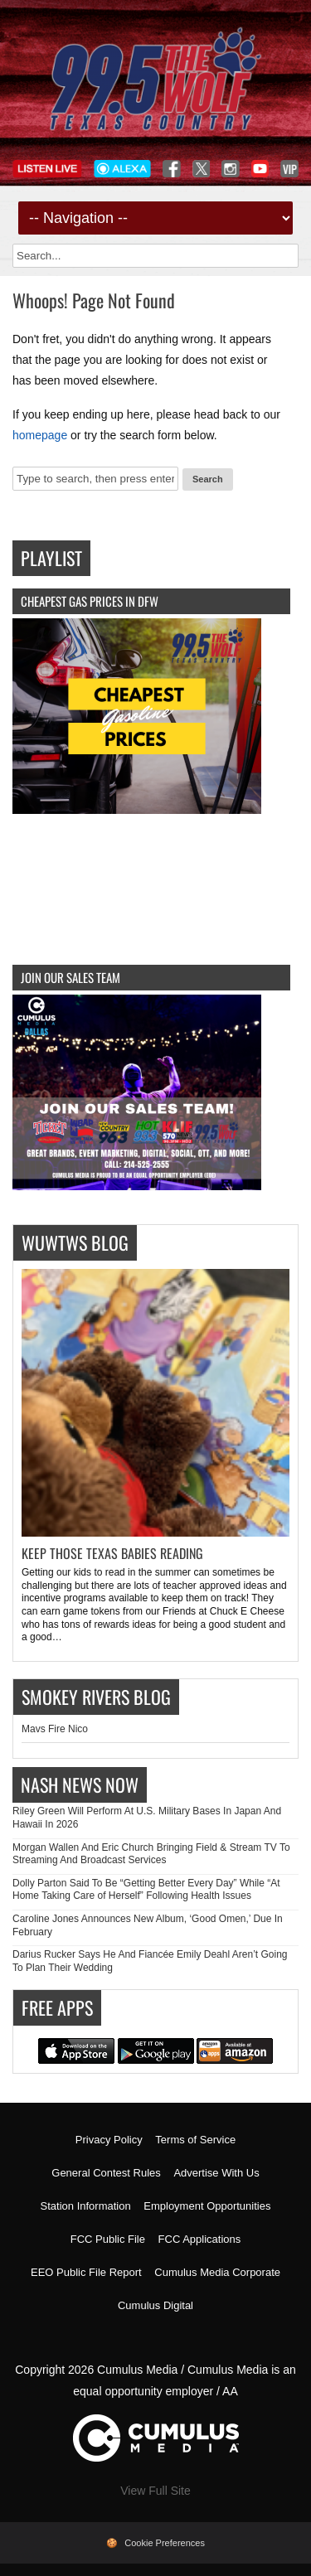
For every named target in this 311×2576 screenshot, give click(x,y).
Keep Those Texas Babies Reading (112, 1553)
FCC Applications (199, 2239)
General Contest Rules (106, 2173)
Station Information (86, 2206)
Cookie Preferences (164, 2543)
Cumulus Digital (155, 2305)
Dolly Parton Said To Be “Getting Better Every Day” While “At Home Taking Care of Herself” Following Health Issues (146, 1889)
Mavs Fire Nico (55, 1729)
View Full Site (155, 2490)
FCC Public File (107, 2239)
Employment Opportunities (206, 2206)
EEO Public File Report (86, 2272)
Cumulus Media (137, 2369)
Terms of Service (195, 2139)
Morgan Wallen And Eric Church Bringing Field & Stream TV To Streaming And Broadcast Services (151, 1854)
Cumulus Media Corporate (217, 2272)
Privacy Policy (109, 2139)
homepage (39, 435)
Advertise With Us (216, 2173)
